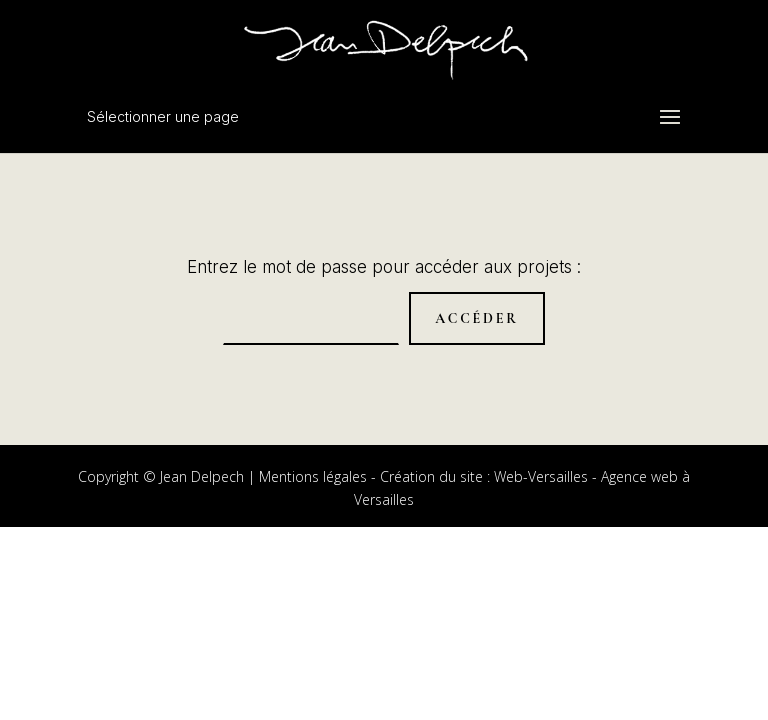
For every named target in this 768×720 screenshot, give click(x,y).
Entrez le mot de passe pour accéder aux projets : (384, 267)
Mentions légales (313, 476)
